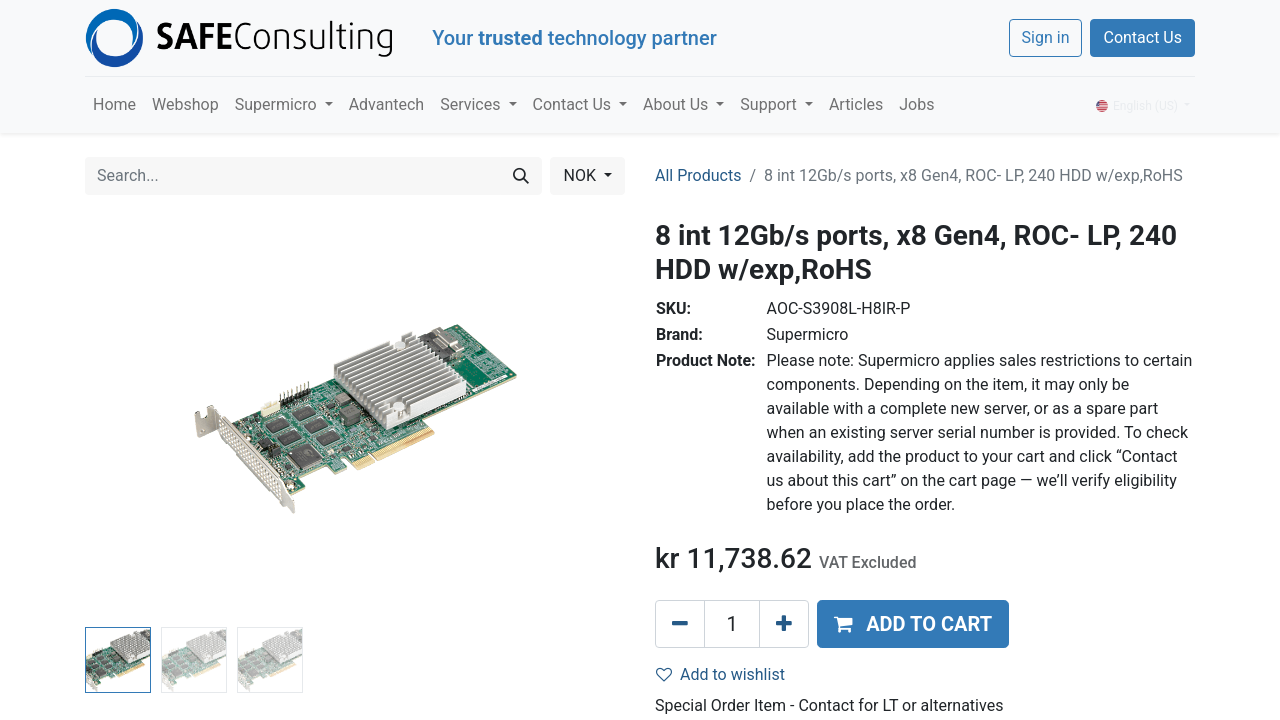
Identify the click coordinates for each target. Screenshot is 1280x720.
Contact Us (1142, 37)
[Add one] (784, 624)
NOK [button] (581, 175)
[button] (913, 624)
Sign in (1046, 37)
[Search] (521, 176)
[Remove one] (680, 624)
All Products (698, 175)
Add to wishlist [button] (720, 674)
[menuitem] (114, 105)
